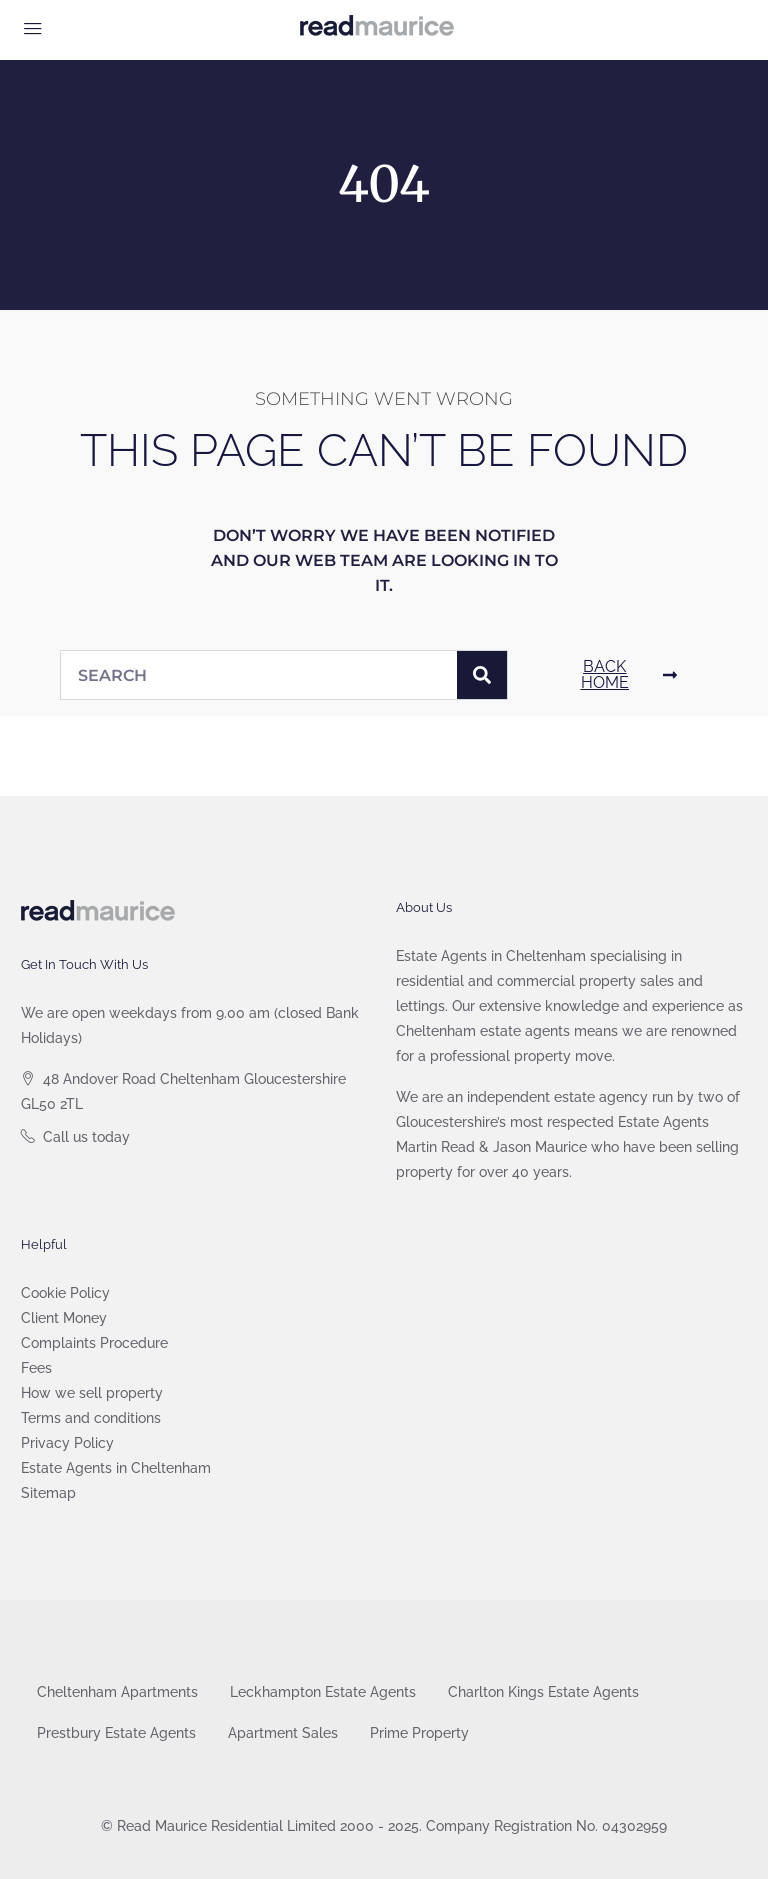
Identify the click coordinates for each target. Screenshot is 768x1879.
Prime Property (419, 1733)
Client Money (64, 1318)
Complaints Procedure (94, 1343)
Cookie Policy (65, 1293)
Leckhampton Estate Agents (323, 1692)
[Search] (482, 675)
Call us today (86, 1137)
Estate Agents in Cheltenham (116, 1468)
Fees (36, 1368)
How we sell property (92, 1393)
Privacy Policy (67, 1443)
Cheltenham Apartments (117, 1692)
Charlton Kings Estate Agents (543, 1692)
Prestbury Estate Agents (116, 1733)
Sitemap (48, 1493)
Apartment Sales (283, 1733)
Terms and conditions (91, 1418)
